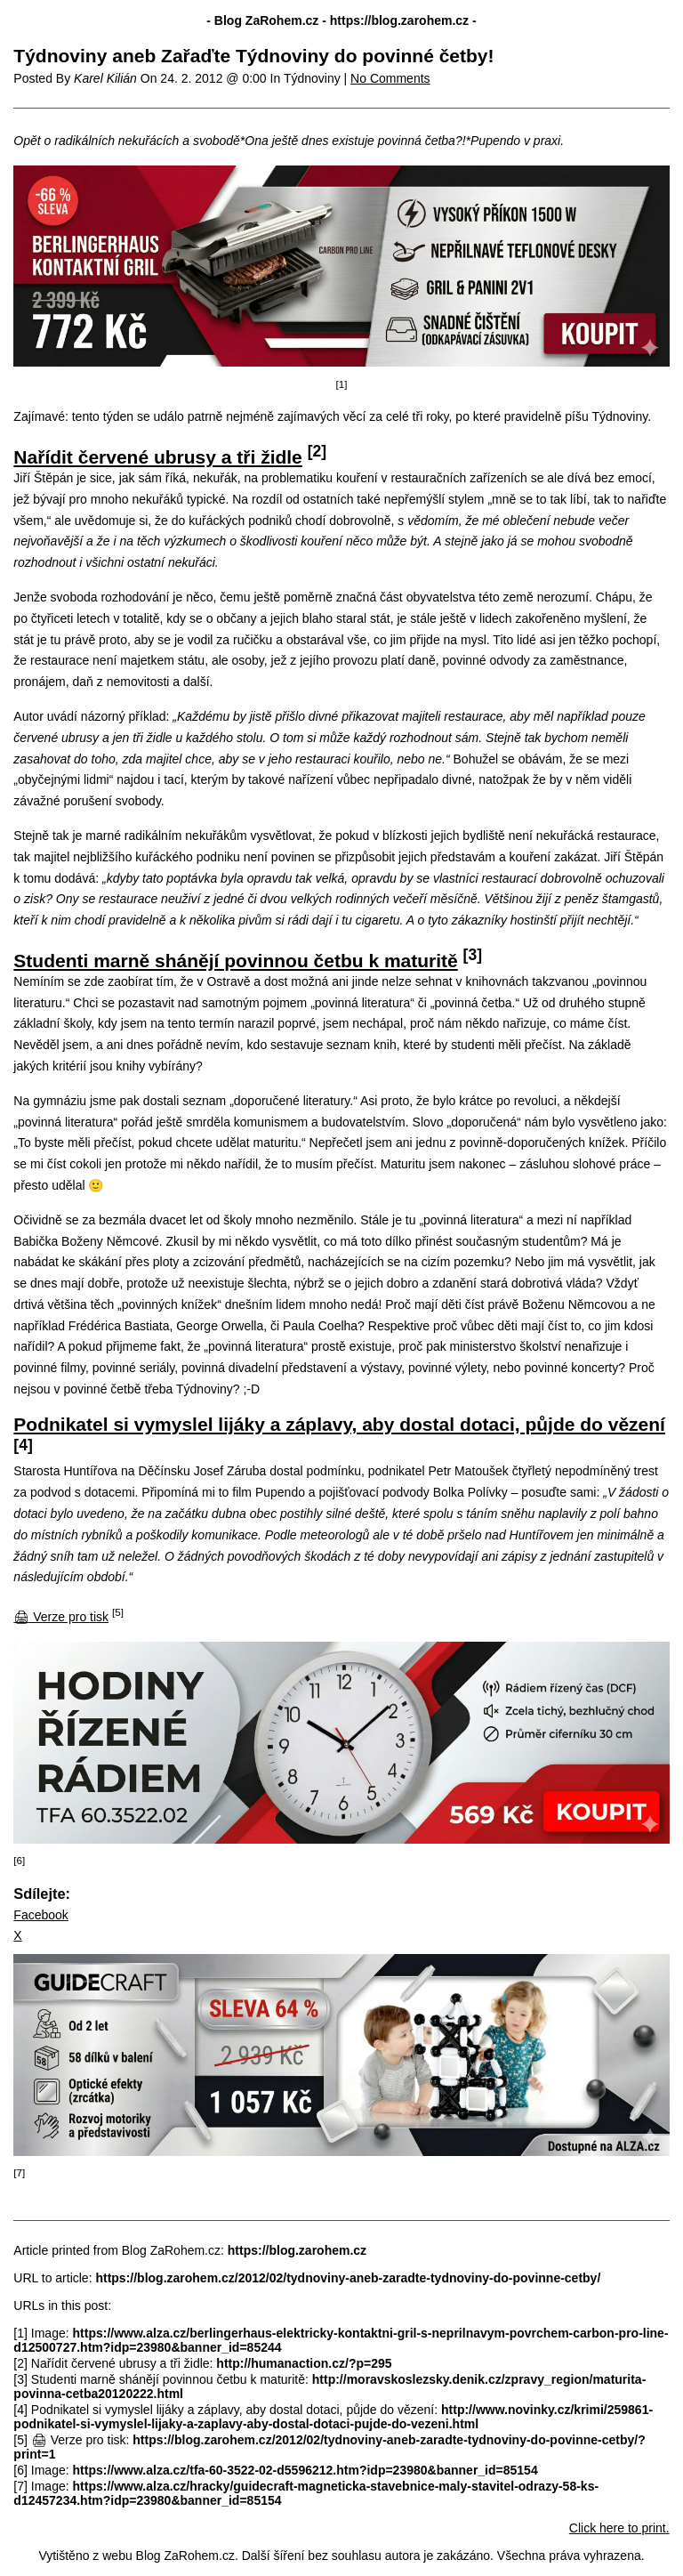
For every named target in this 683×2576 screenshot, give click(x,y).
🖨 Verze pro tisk (60, 1617)
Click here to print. (619, 2528)
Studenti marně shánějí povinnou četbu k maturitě (235, 960)
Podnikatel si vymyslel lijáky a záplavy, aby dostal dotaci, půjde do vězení (339, 1424)
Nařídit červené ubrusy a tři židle (157, 457)
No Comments (390, 78)
